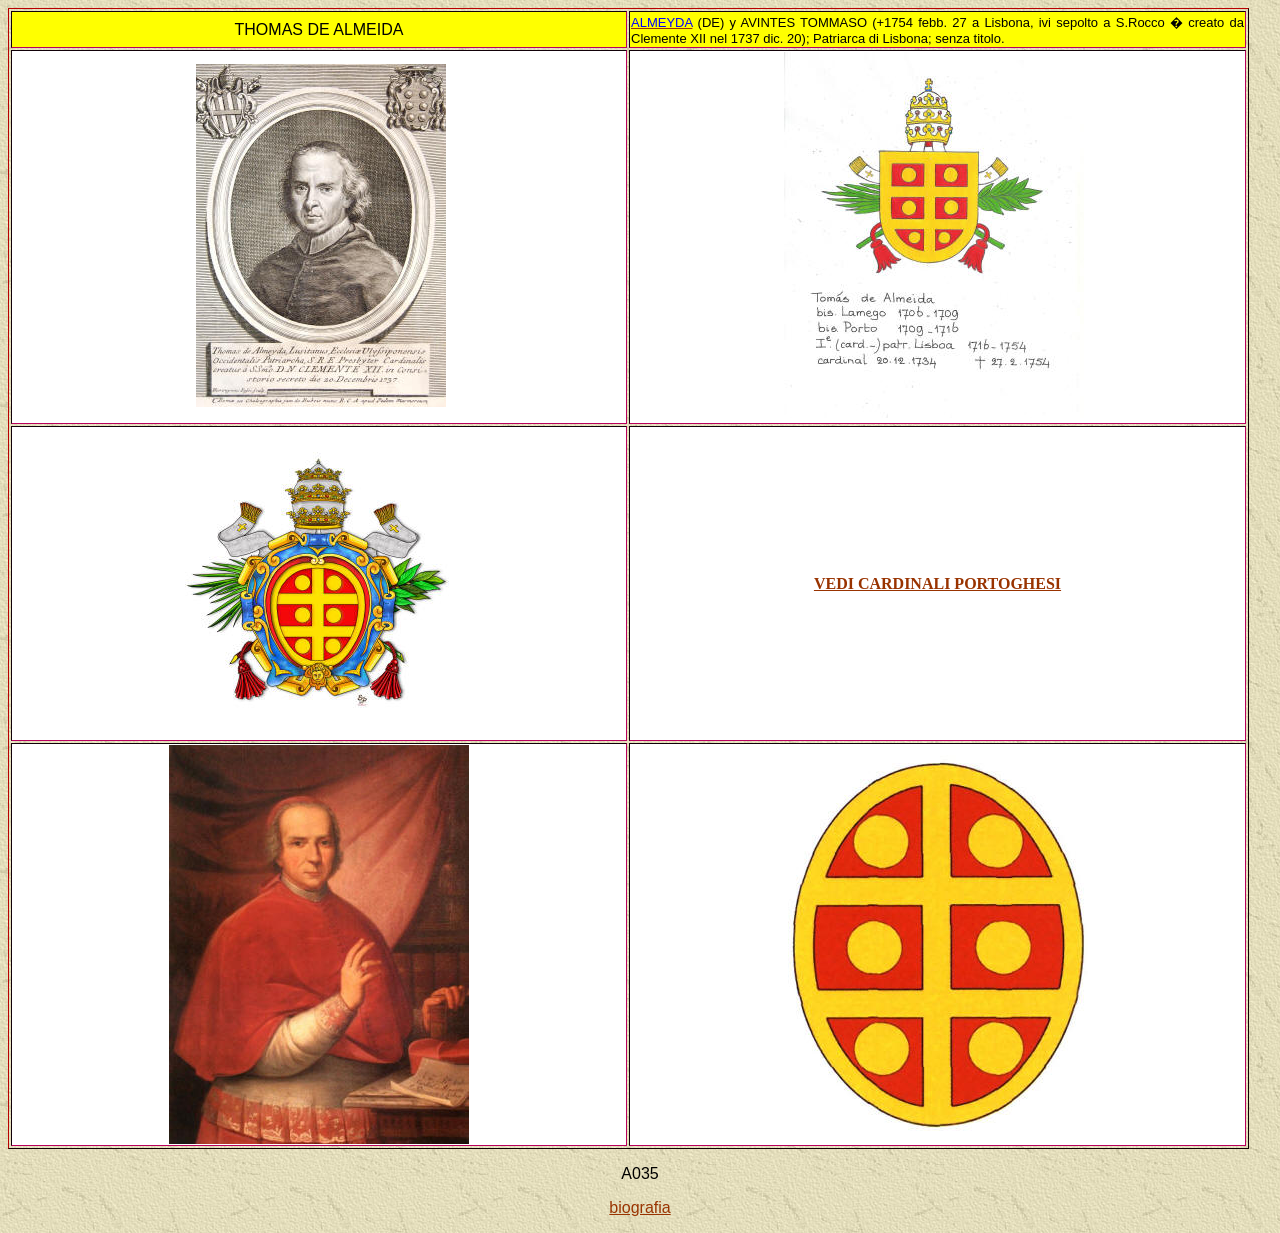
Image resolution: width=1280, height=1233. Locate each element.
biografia (639, 1207)
